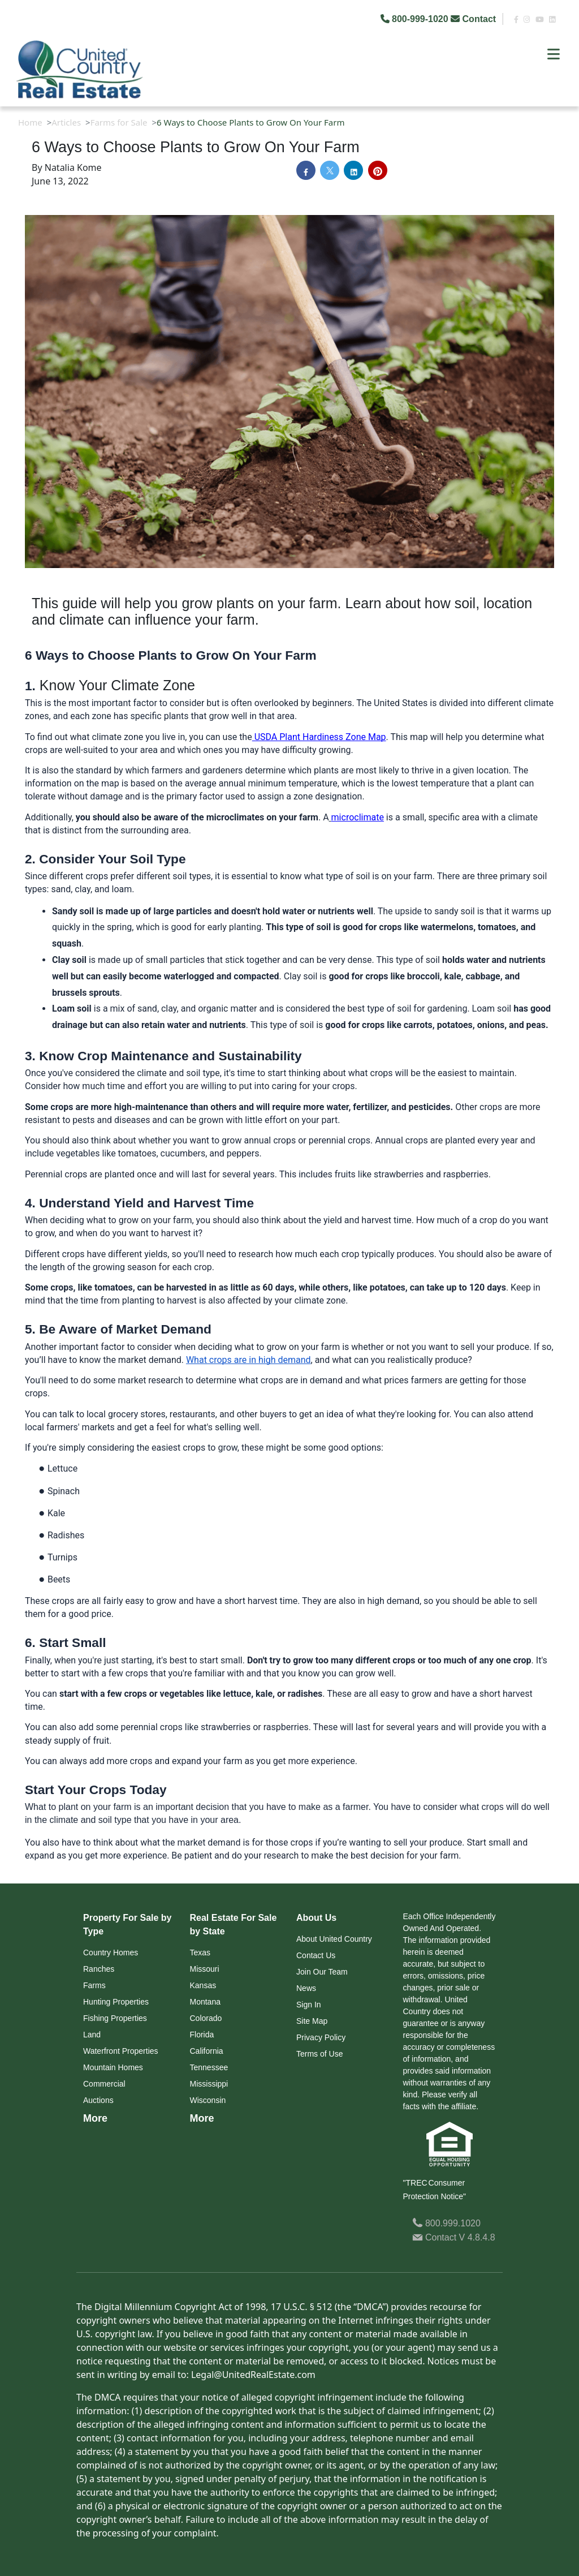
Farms (94, 1985)
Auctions (98, 2100)
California (206, 2050)
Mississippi (209, 2083)
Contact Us (315, 1955)
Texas (200, 1952)
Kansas (203, 1985)
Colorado (206, 2018)
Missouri (204, 1968)
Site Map (311, 2020)
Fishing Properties (115, 2018)
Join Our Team (322, 1971)
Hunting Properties (116, 2001)
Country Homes (110, 1952)
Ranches (98, 1968)
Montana (205, 2001)
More (95, 2118)
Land (92, 2034)
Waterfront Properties (120, 2050)
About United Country (334, 1938)
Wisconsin (208, 2100)
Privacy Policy (320, 2037)
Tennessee (209, 2067)
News (306, 1988)
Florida (202, 2034)
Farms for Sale (119, 122)
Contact (474, 19)
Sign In (308, 2004)
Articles (66, 122)
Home (30, 122)
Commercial (104, 2083)
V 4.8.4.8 (477, 2237)
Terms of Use (319, 2053)
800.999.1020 (446, 2223)
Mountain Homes (113, 2067)
